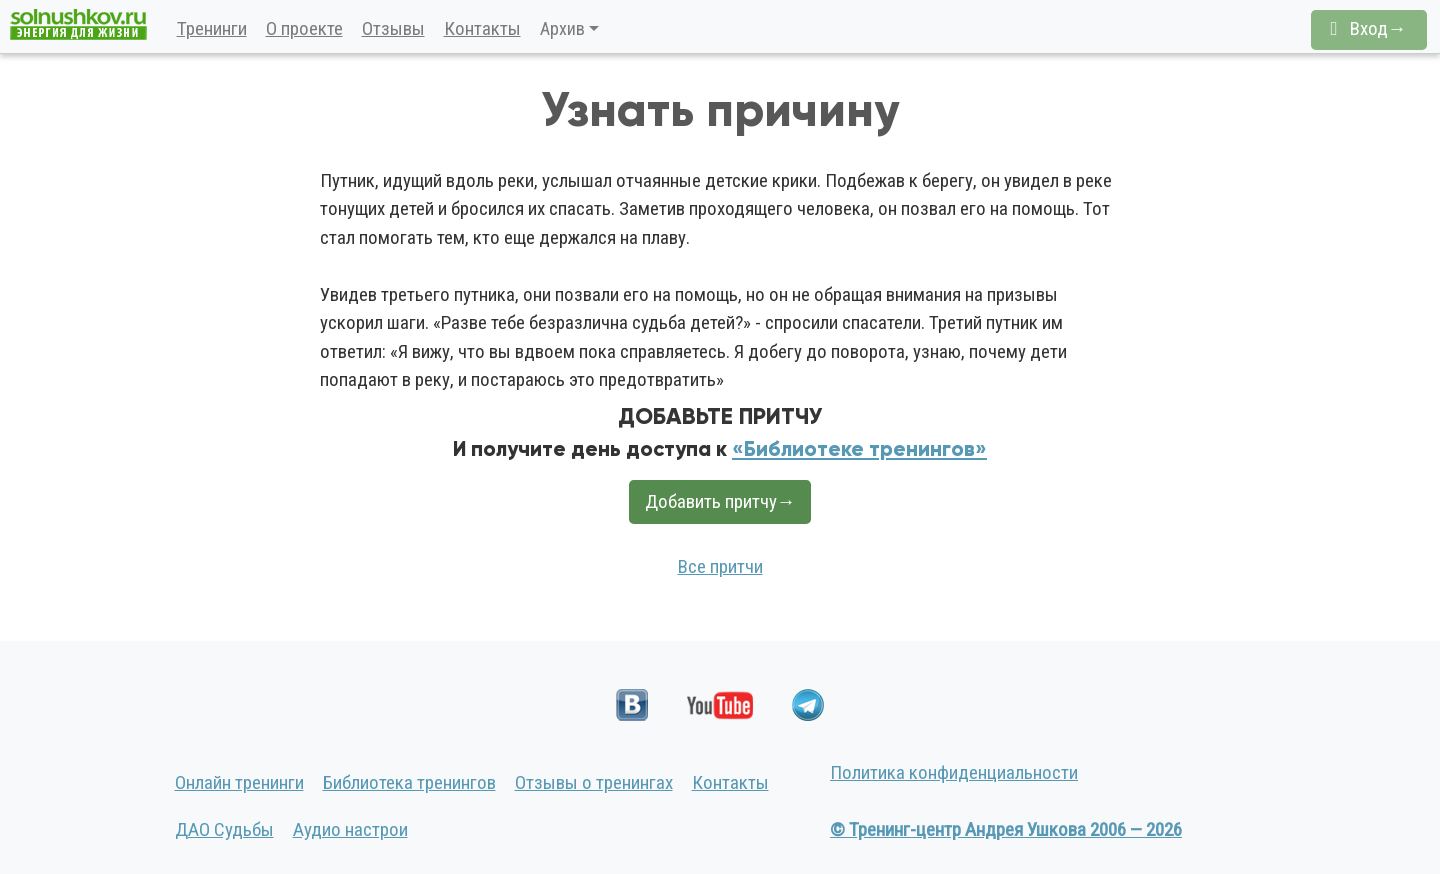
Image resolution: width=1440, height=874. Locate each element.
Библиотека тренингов (409, 782)
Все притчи (720, 566)
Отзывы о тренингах (594, 782)
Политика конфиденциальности (954, 772)
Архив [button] (562, 28)
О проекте (304, 28)
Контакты (482, 28)
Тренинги (212, 28)
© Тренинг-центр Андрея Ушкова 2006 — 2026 (1006, 829)
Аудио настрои (350, 829)
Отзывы (393, 28)
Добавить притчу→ (720, 501)
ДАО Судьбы (224, 829)
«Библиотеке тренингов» (859, 449)
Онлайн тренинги (239, 782)
